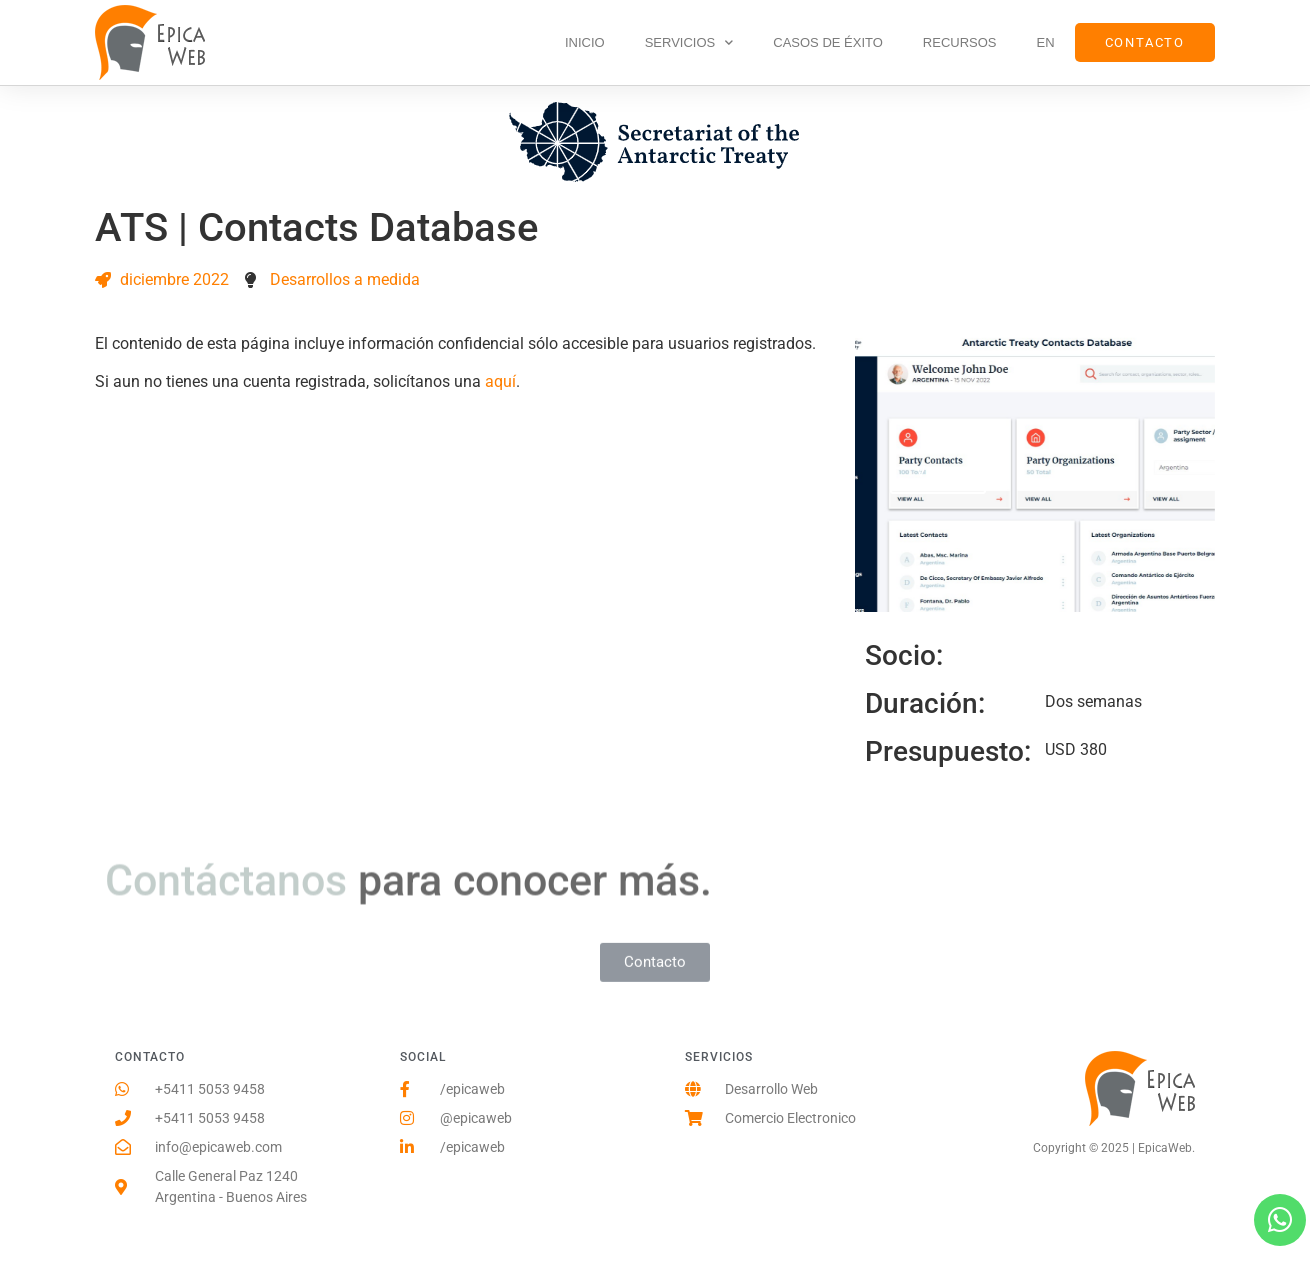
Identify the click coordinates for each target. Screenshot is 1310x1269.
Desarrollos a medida (345, 279)
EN (1046, 42)
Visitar (939, 472)
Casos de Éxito (828, 42)
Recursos (960, 42)
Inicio (585, 42)
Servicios (689, 42)
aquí (500, 381)
